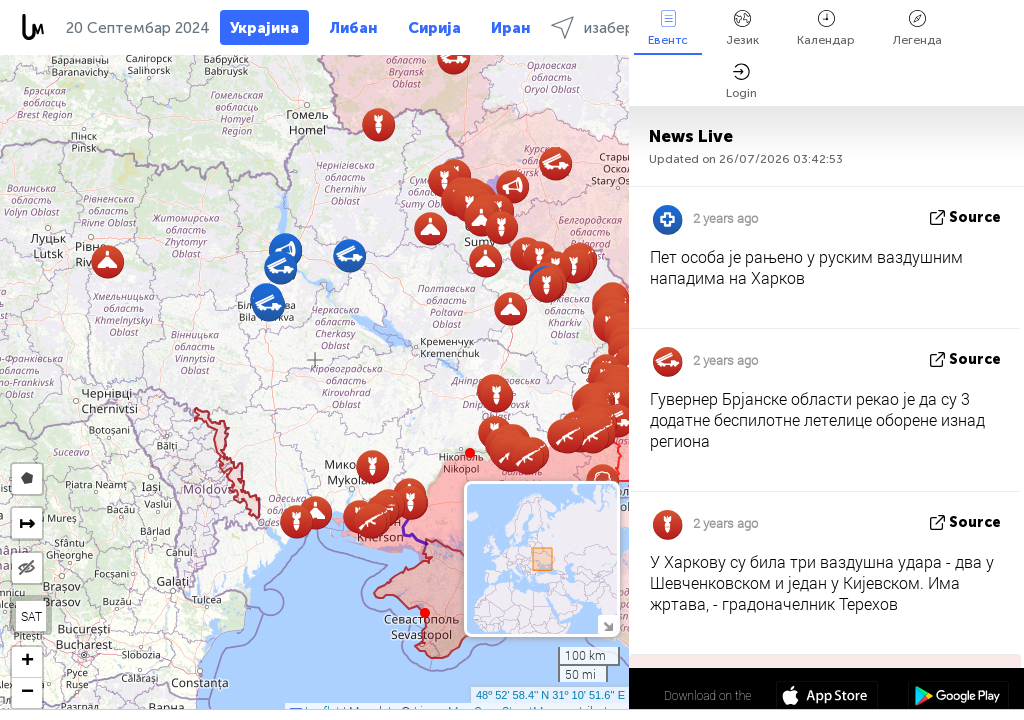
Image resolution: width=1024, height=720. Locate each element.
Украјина (264, 28)
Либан (353, 28)
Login (741, 81)
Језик (742, 28)
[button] (470, 453)
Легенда (917, 28)
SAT (31, 616)
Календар (826, 28)
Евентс (668, 28)
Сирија (434, 28)
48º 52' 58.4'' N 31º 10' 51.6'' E (550, 695)
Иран (511, 28)
